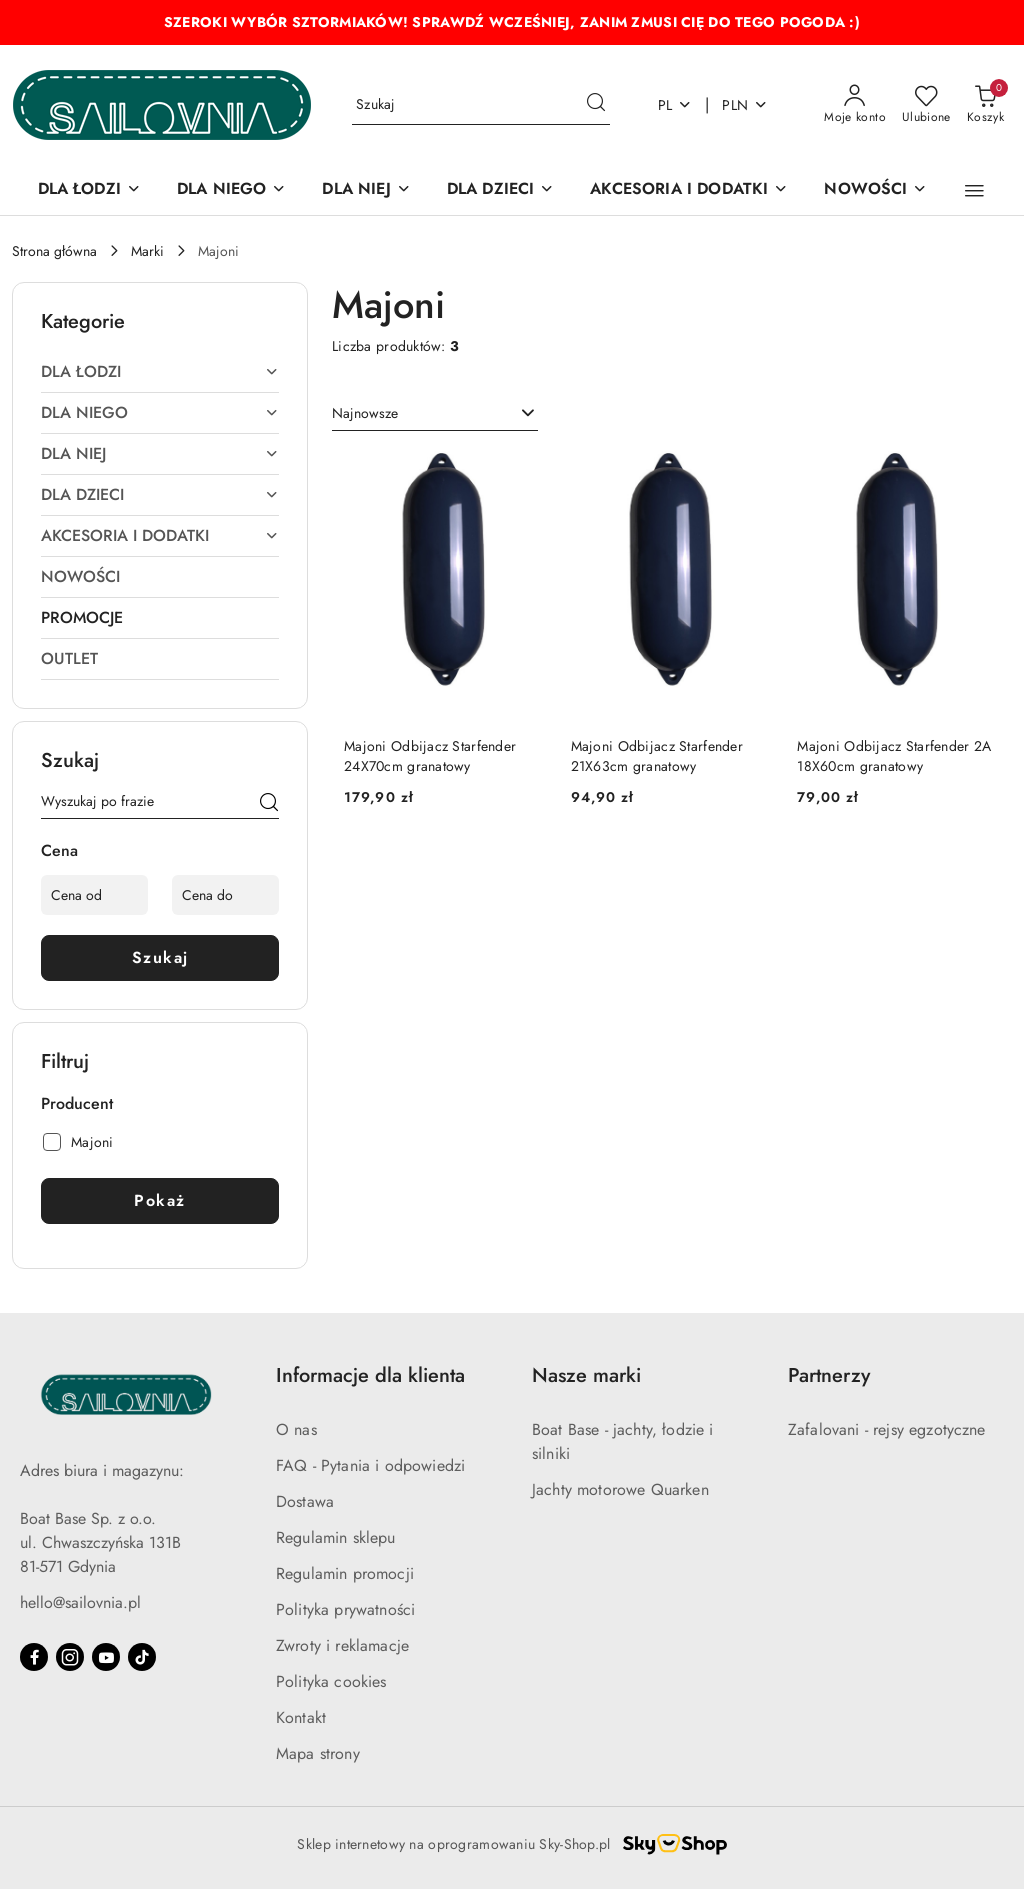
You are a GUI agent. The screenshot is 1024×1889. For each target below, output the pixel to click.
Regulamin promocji (345, 1573)
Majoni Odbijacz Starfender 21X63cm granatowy (657, 756)
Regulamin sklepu (336, 1537)
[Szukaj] (269, 805)
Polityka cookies (331, 1681)
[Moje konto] (855, 105)
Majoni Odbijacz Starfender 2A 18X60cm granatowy (894, 756)
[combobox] (435, 414)
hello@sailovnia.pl (80, 1602)
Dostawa (305, 1501)
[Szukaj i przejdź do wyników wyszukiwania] (596, 105)
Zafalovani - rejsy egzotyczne (887, 1429)
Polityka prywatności (345, 1609)
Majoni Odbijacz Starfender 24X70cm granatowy (430, 756)
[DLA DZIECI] (501, 190)
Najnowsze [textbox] (365, 413)
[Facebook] (34, 1657)
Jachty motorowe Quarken (620, 1489)
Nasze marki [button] (586, 1375)
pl (675, 105)
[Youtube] (106, 1657)
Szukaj (160, 957)
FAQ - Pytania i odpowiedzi (370, 1465)
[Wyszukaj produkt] (481, 105)
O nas (296, 1429)
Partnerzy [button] (829, 1375)
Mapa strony (318, 1753)
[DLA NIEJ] (366, 190)
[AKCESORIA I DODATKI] (689, 190)
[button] (974, 191)
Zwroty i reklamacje (342, 1645)
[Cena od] (94, 895)
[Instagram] (70, 1657)
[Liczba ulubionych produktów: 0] (926, 105)
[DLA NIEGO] (231, 190)
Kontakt (301, 1717)
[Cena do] (225, 895)
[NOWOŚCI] (875, 190)
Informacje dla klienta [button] (370, 1375)
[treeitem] (160, 372)
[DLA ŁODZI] (89, 190)
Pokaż (160, 1200)
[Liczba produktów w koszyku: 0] (985, 105)
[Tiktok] (142, 1657)
